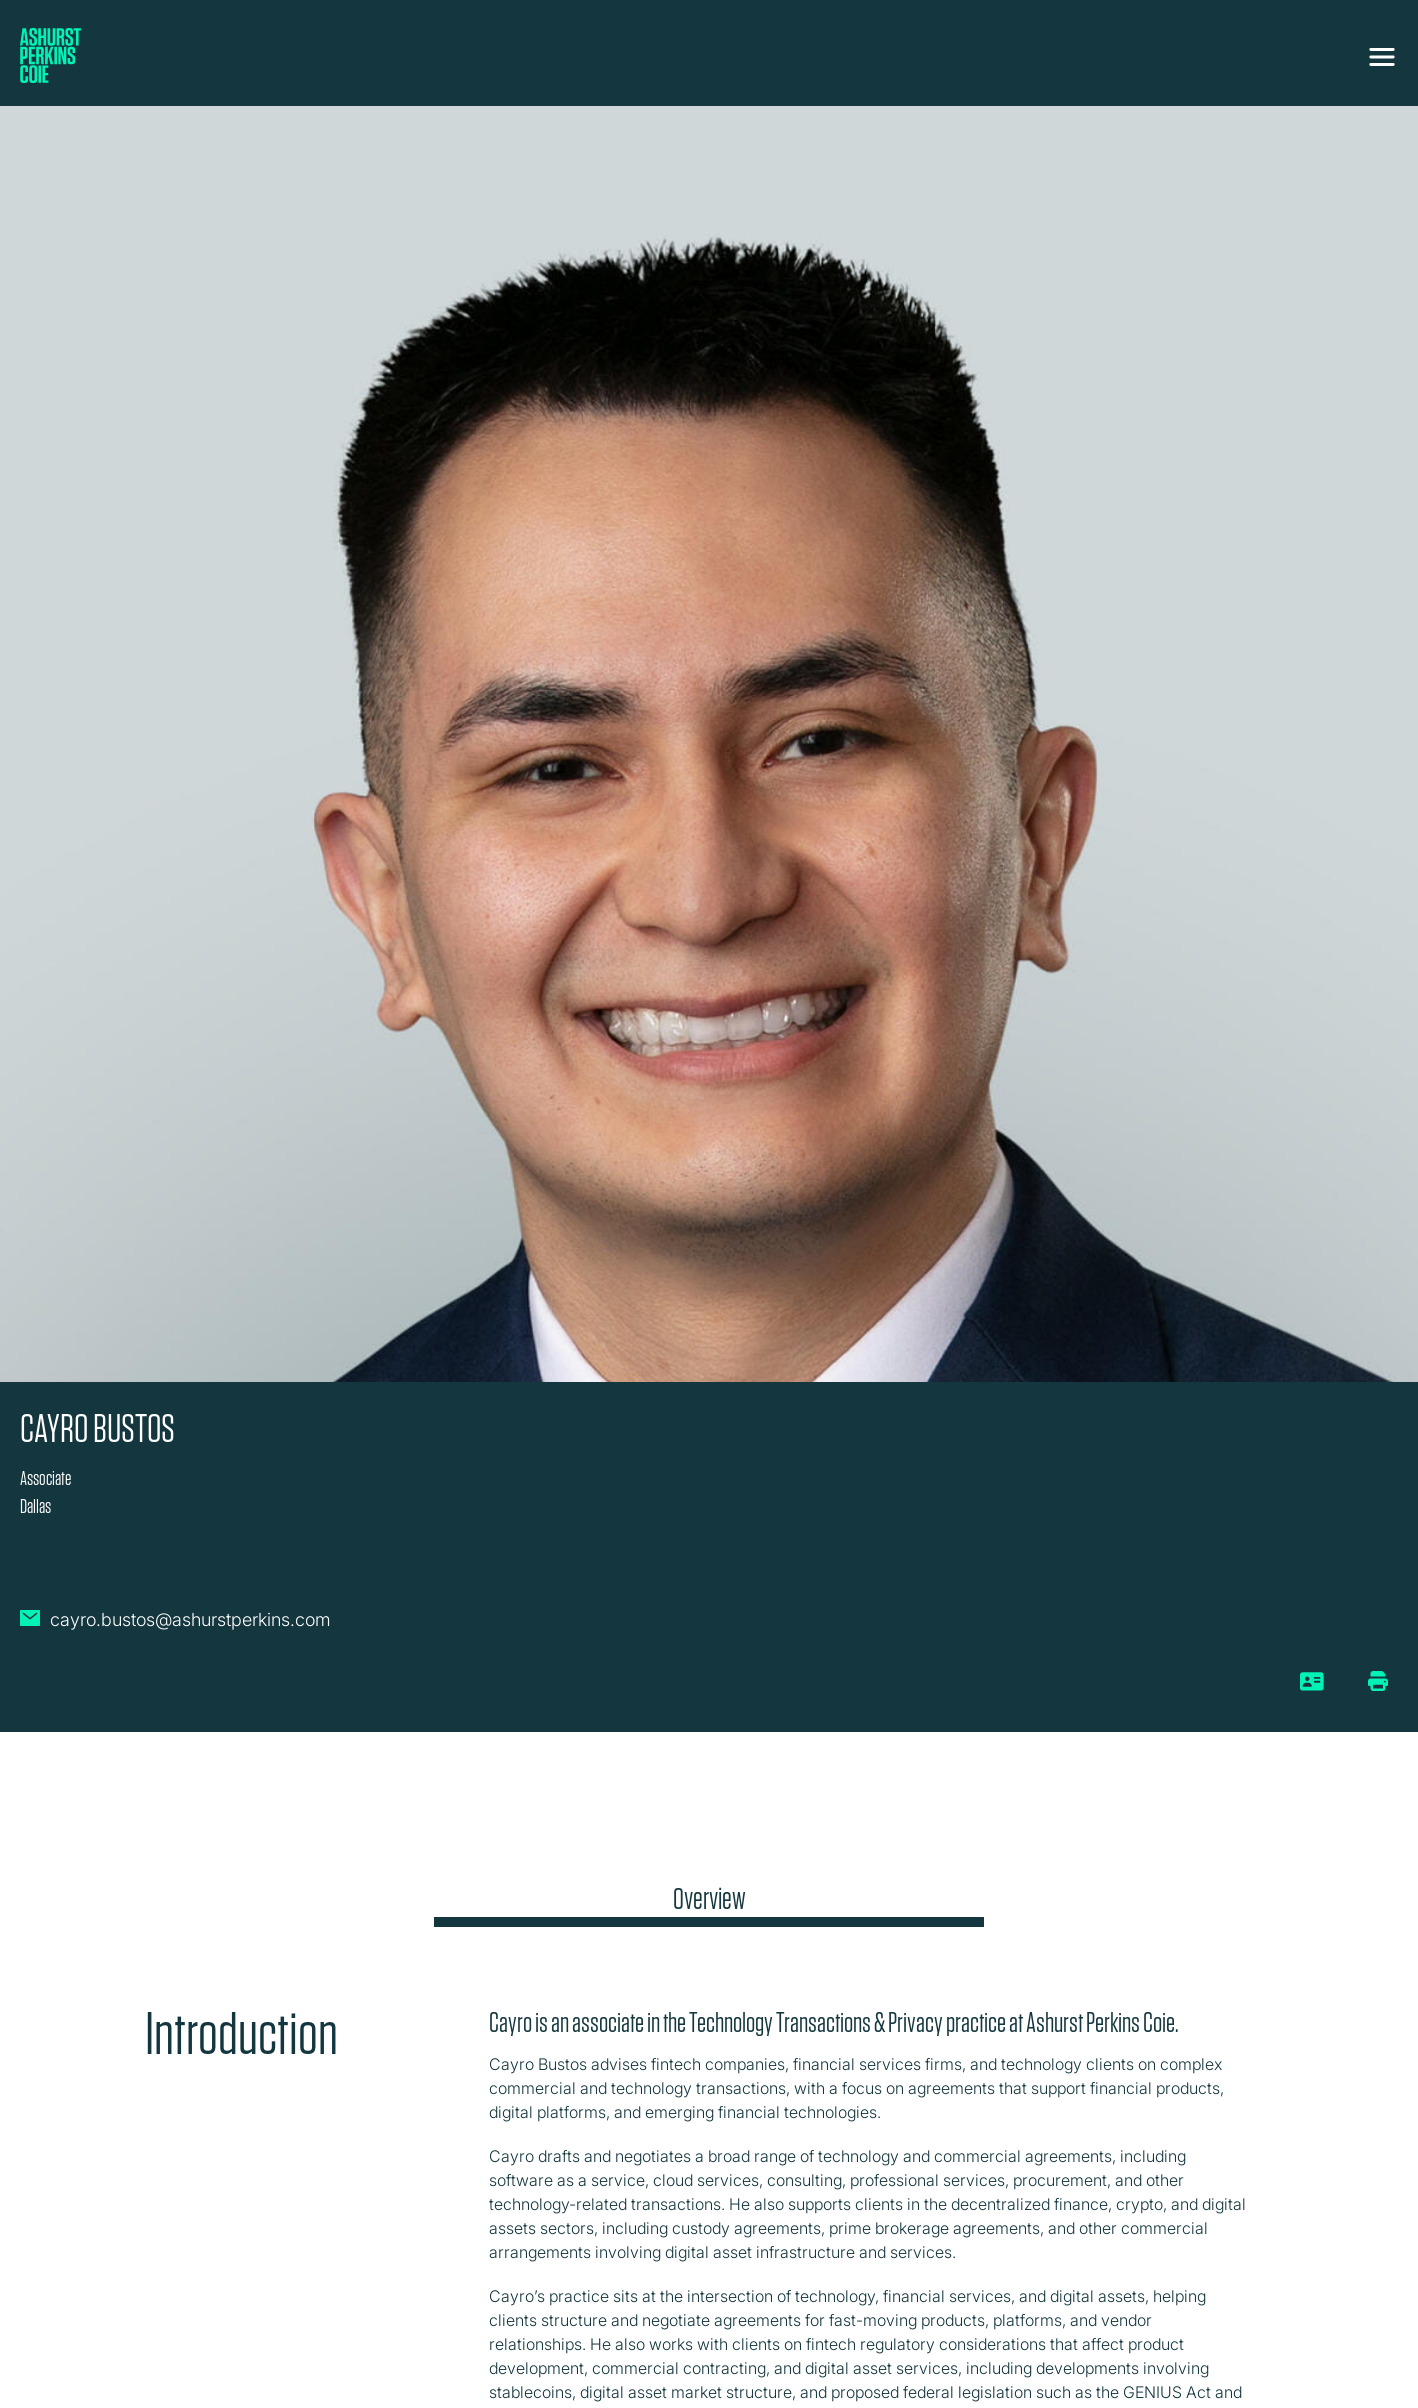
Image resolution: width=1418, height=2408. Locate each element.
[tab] (709, 1904)
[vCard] (1312, 1689)
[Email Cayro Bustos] (175, 1628)
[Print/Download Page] (1378, 1681)
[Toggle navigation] (1382, 57)
